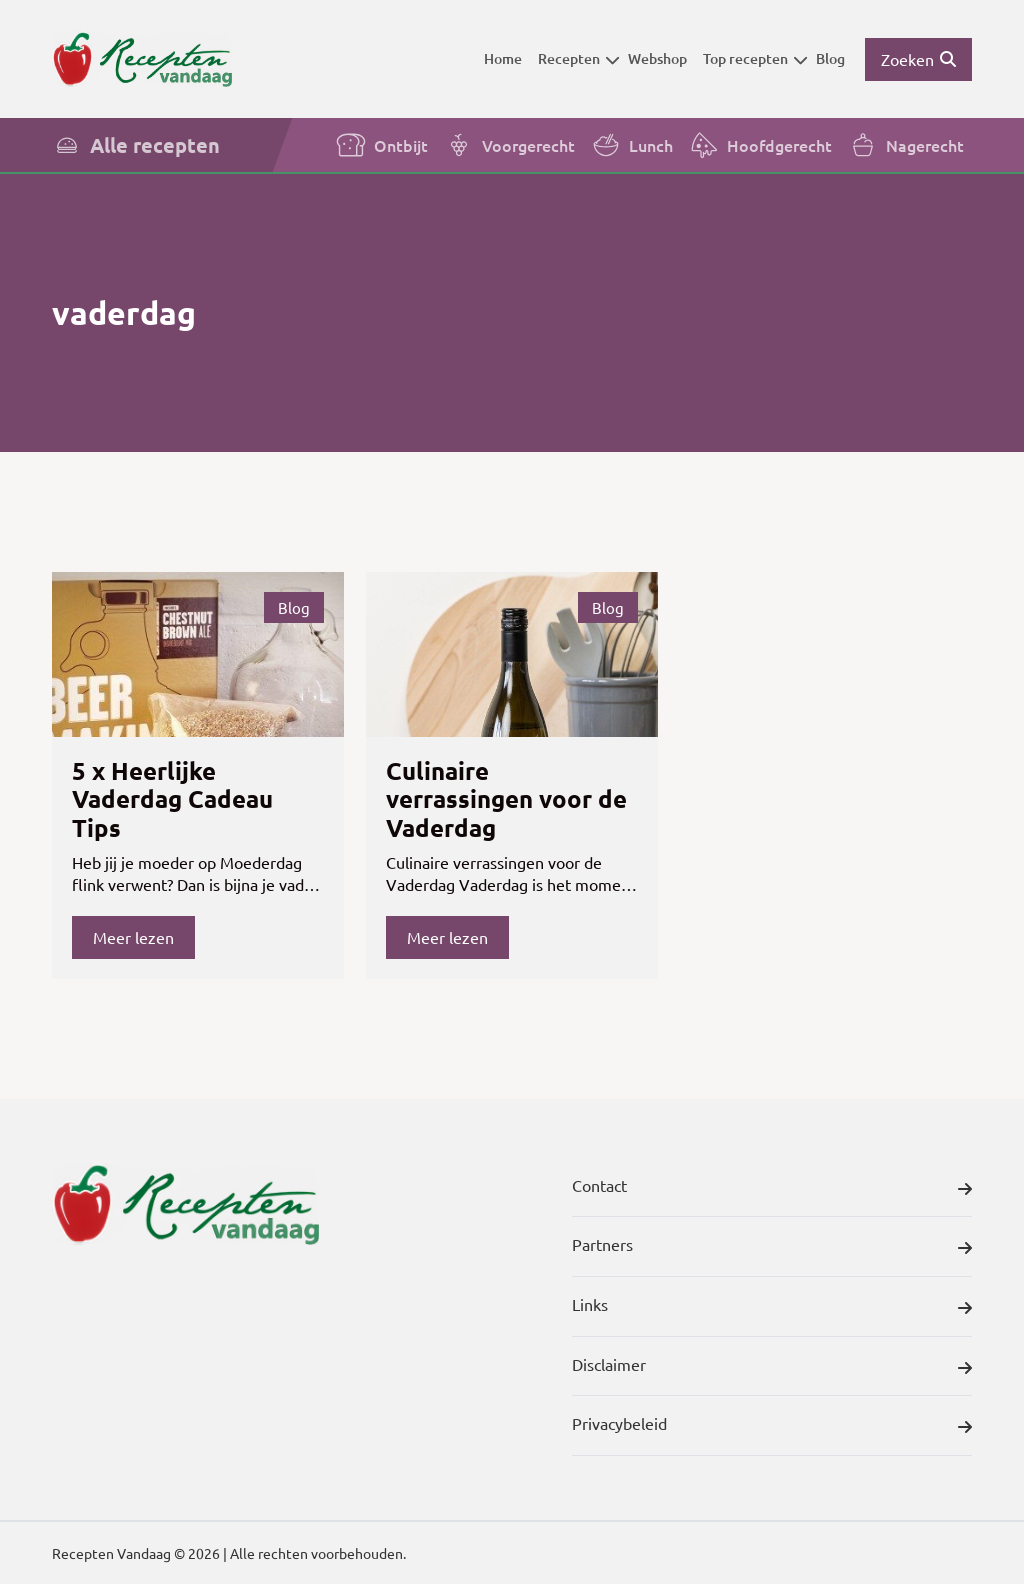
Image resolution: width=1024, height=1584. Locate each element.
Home (503, 58)
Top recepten (755, 58)
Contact (772, 1189)
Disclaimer (772, 1368)
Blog (830, 58)
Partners (772, 1248)
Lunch (632, 145)
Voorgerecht (509, 145)
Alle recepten (136, 145)
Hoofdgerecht (760, 145)
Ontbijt (382, 145)
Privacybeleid (772, 1427)
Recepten (579, 58)
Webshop (657, 58)
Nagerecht (906, 145)
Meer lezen (133, 937)
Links (772, 1308)
